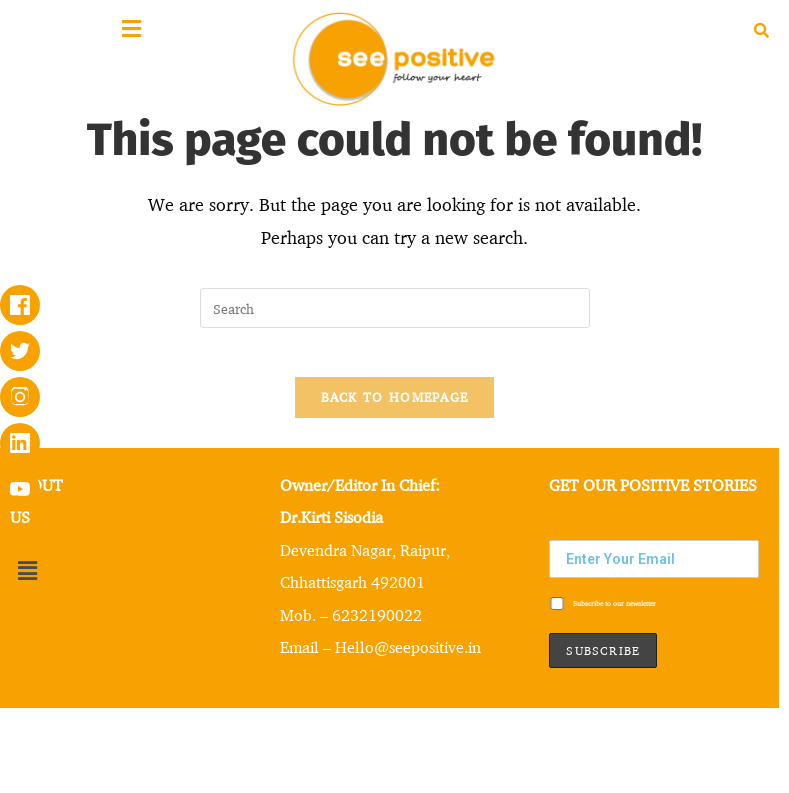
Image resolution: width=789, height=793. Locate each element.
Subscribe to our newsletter (602, 616)
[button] (27, 582)
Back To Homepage (395, 408)
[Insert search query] (395, 308)
